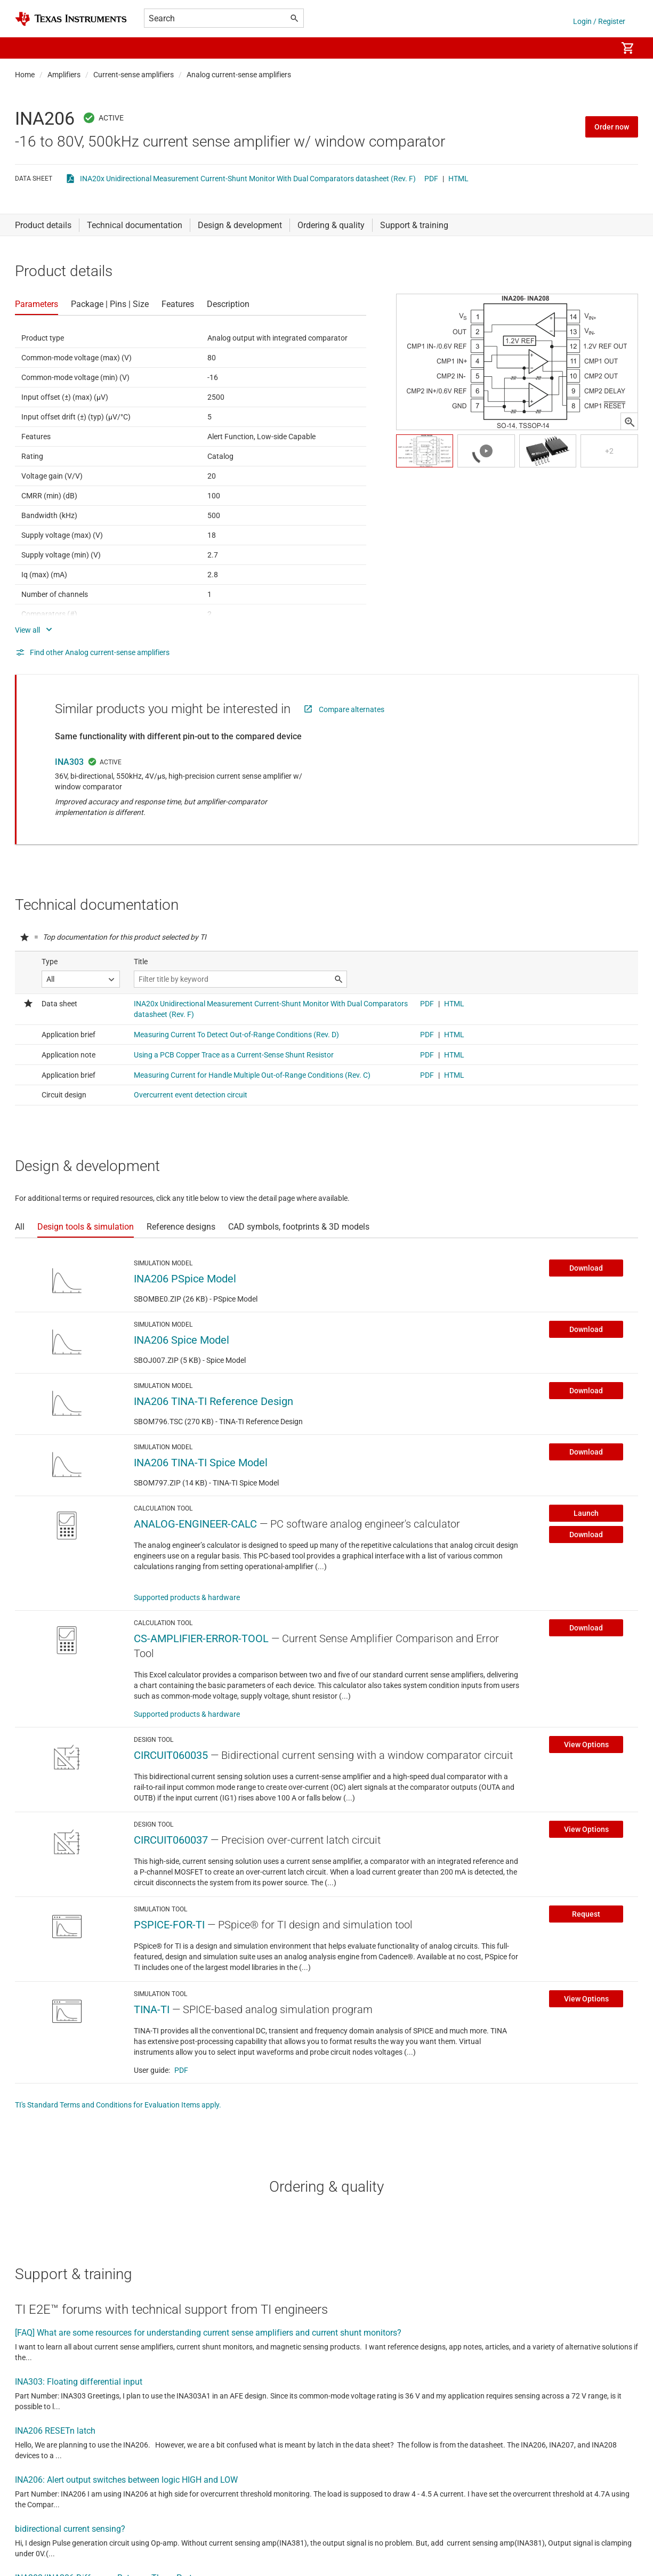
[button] (26, 48)
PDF (431, 178)
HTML (458, 178)
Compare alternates (351, 709)
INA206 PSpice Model (185, 1278)
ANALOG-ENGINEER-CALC (195, 1523)
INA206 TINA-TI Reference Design (213, 1401)
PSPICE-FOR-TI (169, 1924)
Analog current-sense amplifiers (239, 74)
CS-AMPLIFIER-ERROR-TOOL (201, 1638)
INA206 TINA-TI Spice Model (201, 1462)
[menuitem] (597, 48)
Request (586, 1914)
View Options (586, 1744)
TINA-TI (152, 2009)
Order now (611, 127)
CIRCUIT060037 (171, 1840)
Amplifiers (63, 74)
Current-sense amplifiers (133, 74)
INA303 (69, 762)
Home (25, 74)
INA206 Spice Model (181, 1340)
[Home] (71, 19)
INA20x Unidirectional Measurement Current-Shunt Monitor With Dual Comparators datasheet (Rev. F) (248, 178)
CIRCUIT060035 (171, 1755)
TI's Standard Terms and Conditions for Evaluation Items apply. (118, 2105)
